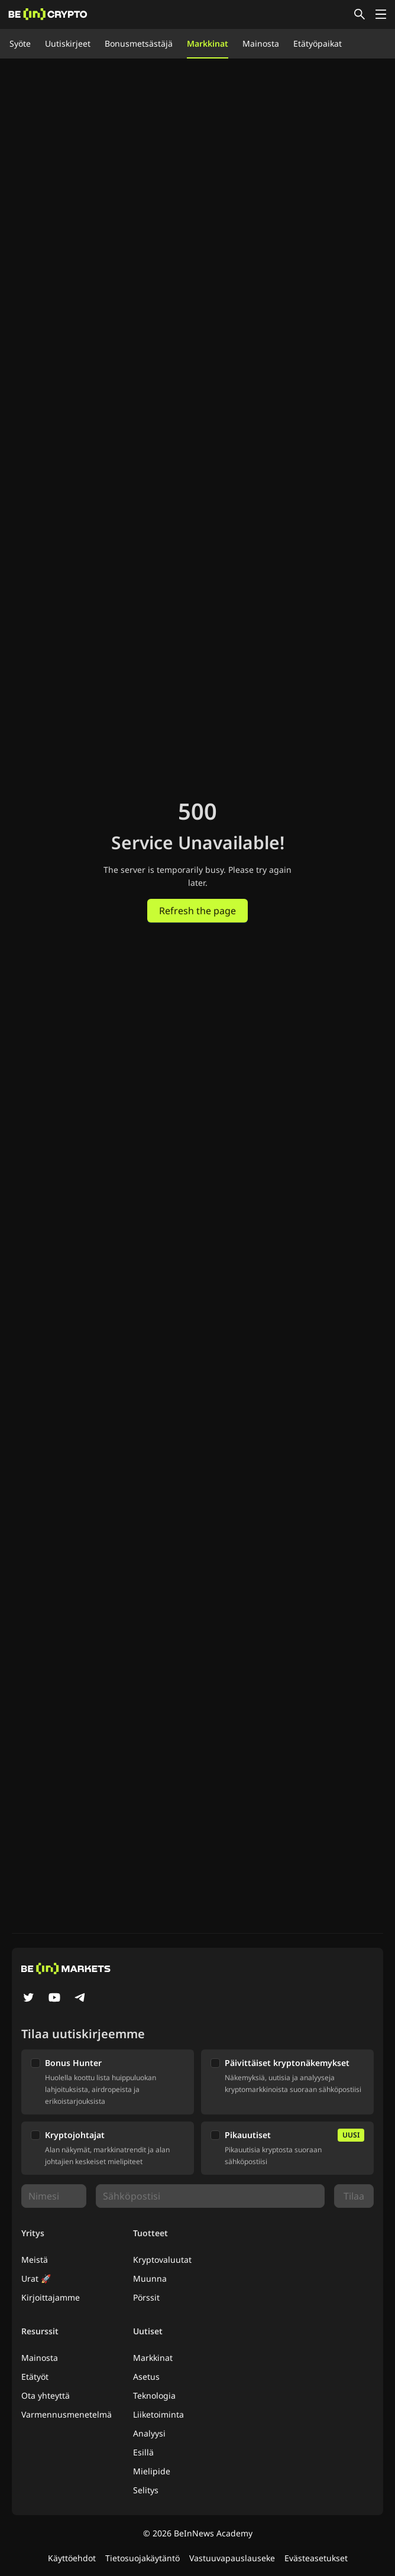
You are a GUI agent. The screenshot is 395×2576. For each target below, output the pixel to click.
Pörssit (146, 2297)
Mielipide (151, 2471)
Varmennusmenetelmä (66, 2414)
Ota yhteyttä (45, 2395)
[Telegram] (80, 1998)
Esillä (143, 2452)
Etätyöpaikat (317, 43)
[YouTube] (54, 1998)
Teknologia (154, 2395)
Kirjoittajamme (50, 2297)
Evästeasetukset (316, 2558)
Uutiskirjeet (67, 43)
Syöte (20, 43)
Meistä (34, 2259)
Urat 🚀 (36, 2278)
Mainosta (260, 43)
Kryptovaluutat (162, 2259)
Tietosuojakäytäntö (142, 2558)
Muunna (150, 2278)
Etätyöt (34, 2376)
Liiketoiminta (158, 2414)
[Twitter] (28, 1998)
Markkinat (207, 43)
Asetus (146, 2376)
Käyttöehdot (72, 2558)
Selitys (145, 2490)
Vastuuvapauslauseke (232, 2558)
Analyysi (149, 2433)
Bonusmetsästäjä (139, 43)
